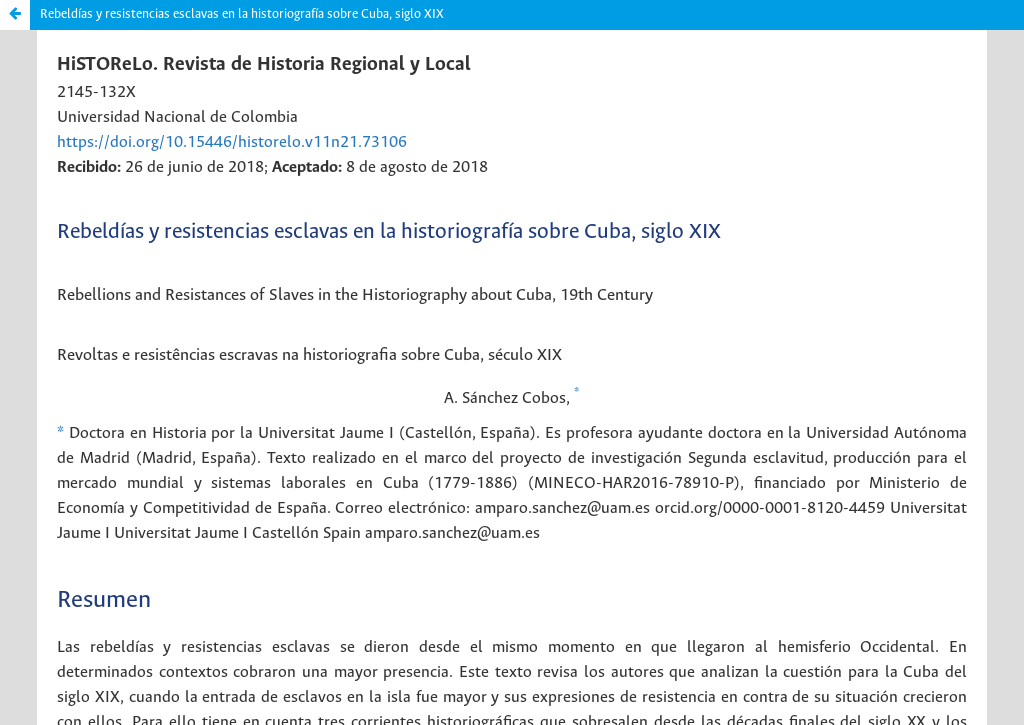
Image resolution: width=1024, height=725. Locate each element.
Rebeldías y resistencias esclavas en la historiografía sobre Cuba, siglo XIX (242, 14)
